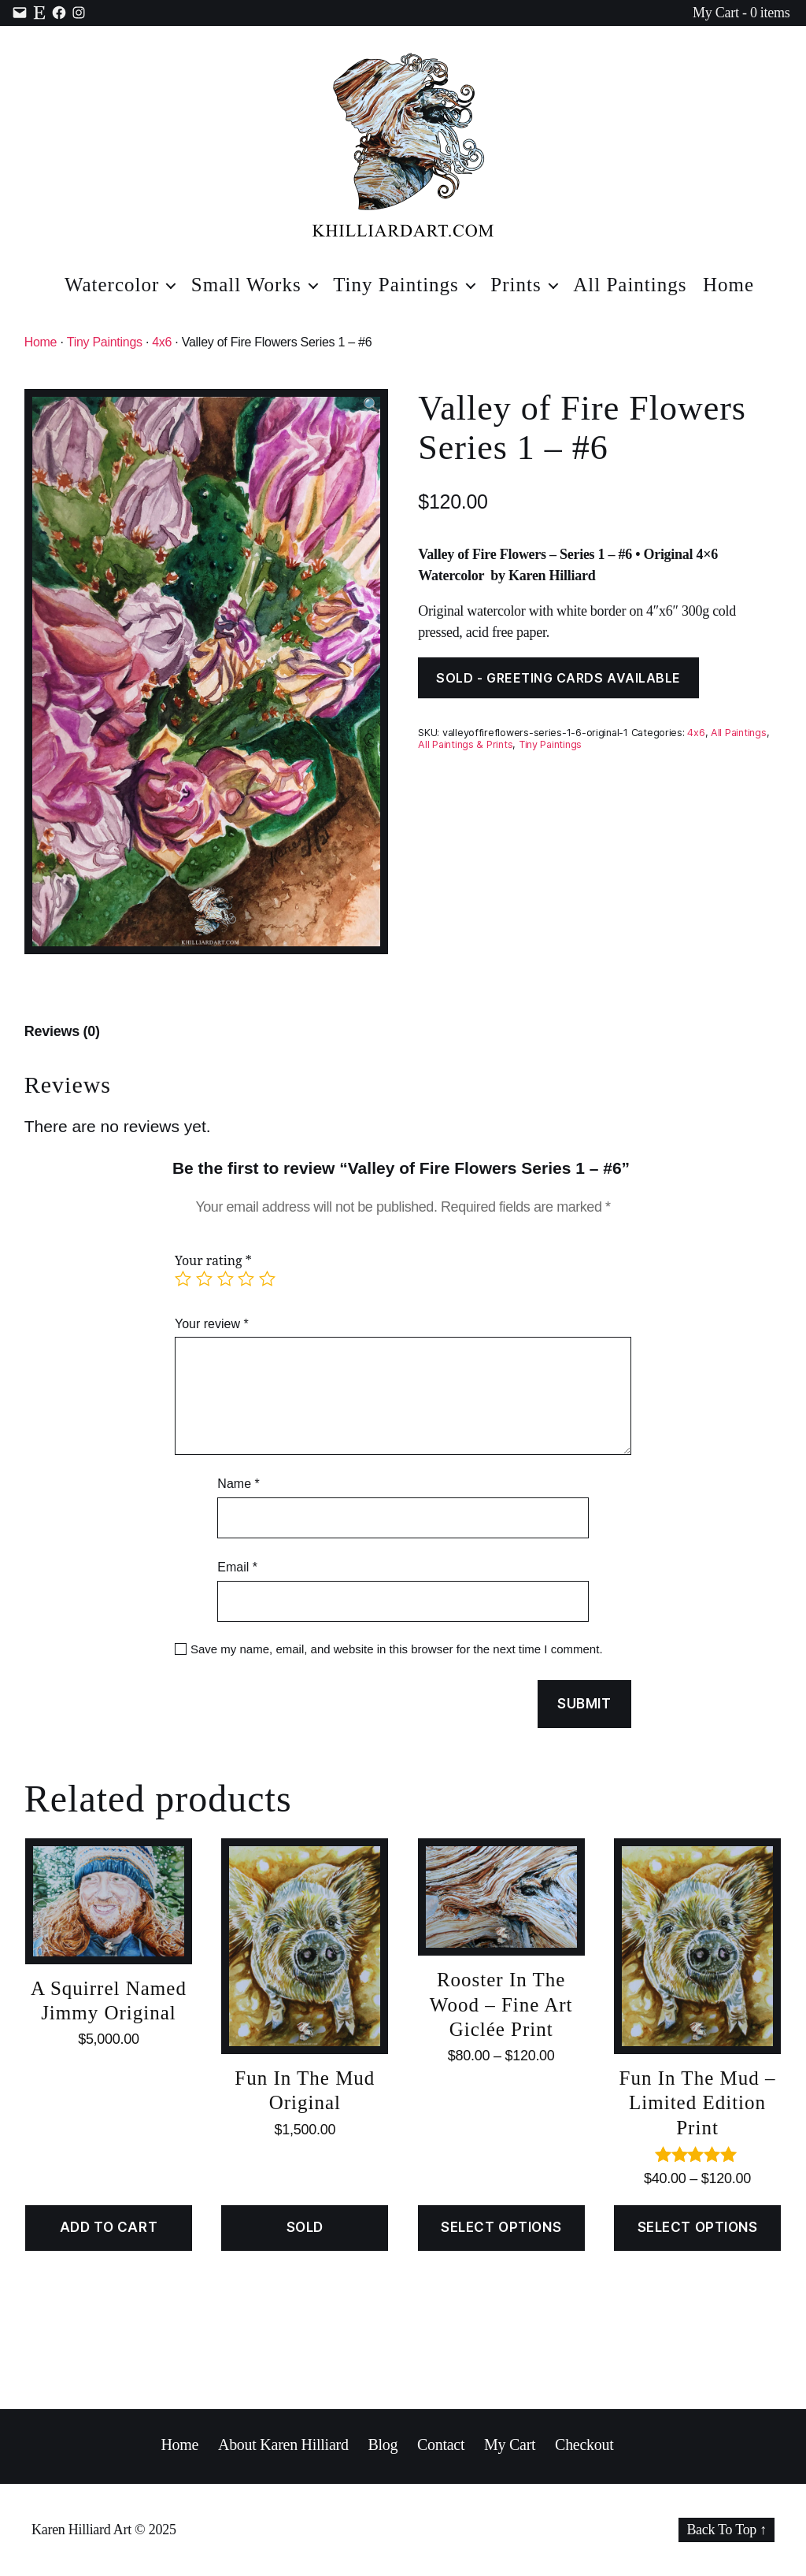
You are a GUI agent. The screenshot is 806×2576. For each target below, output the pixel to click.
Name (238, 1483)
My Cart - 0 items (741, 12)
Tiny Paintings (396, 284)
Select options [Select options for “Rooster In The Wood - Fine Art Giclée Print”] (501, 2227)
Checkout (584, 2444)
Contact (440, 2444)
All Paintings (629, 284)
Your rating (213, 1261)
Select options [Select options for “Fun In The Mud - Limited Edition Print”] (698, 2227)
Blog (382, 2444)
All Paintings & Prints (465, 744)
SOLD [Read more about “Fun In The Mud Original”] (305, 2227)
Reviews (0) (62, 1031)
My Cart (509, 2444)
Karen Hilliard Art (81, 2529)
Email (237, 1567)
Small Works (246, 284)
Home (728, 284)
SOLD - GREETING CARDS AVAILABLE (558, 678)
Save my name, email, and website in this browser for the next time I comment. (396, 1649)
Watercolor (112, 284)
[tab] (62, 1031)
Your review (212, 1324)
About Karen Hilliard (283, 2444)
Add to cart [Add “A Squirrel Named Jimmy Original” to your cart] (108, 2227)
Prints (515, 284)
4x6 (162, 342)
